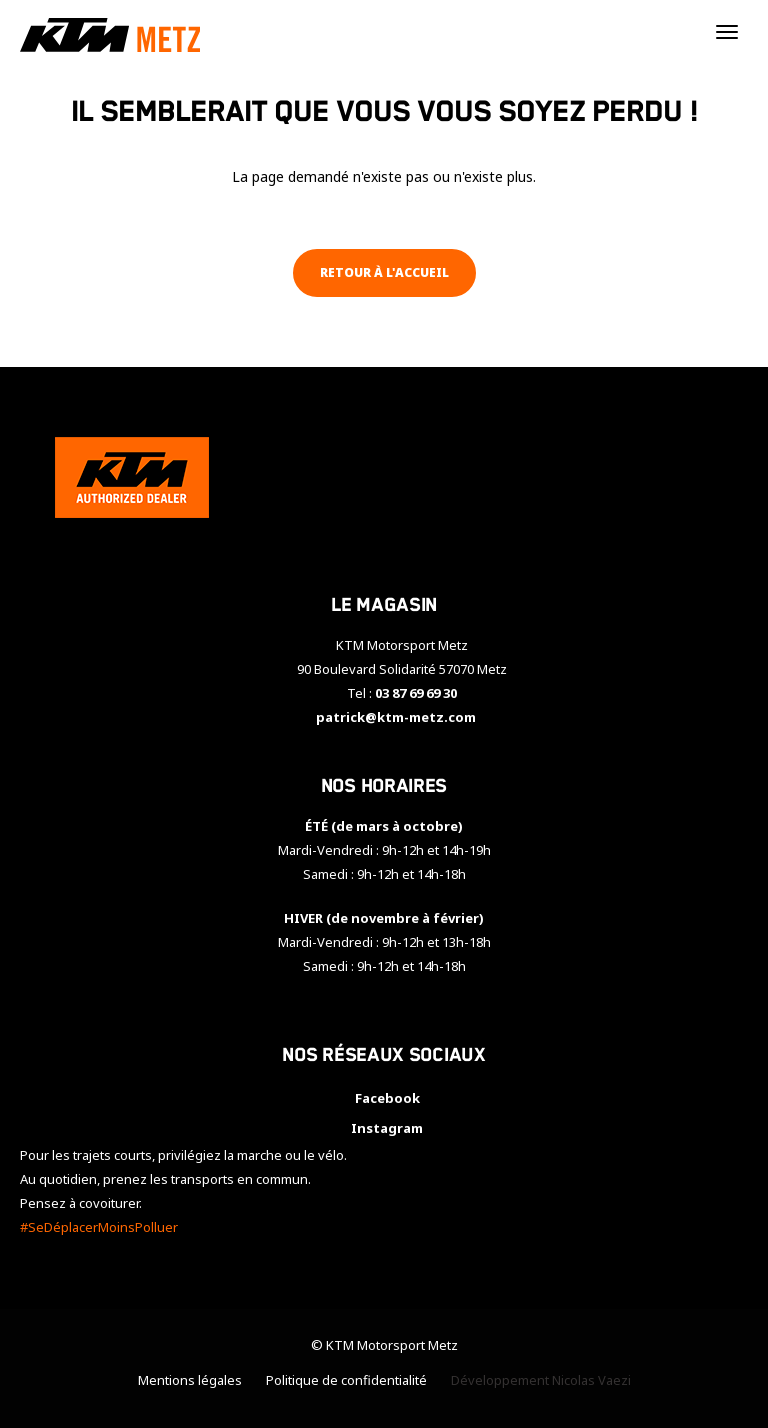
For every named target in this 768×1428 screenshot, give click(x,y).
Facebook (384, 1098)
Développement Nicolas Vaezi (541, 1380)
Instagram (384, 1128)
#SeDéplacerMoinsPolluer (99, 1227)
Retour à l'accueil (384, 272)
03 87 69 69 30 (416, 693)
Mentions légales (190, 1380)
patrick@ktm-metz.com (396, 717)
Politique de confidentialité (346, 1380)
